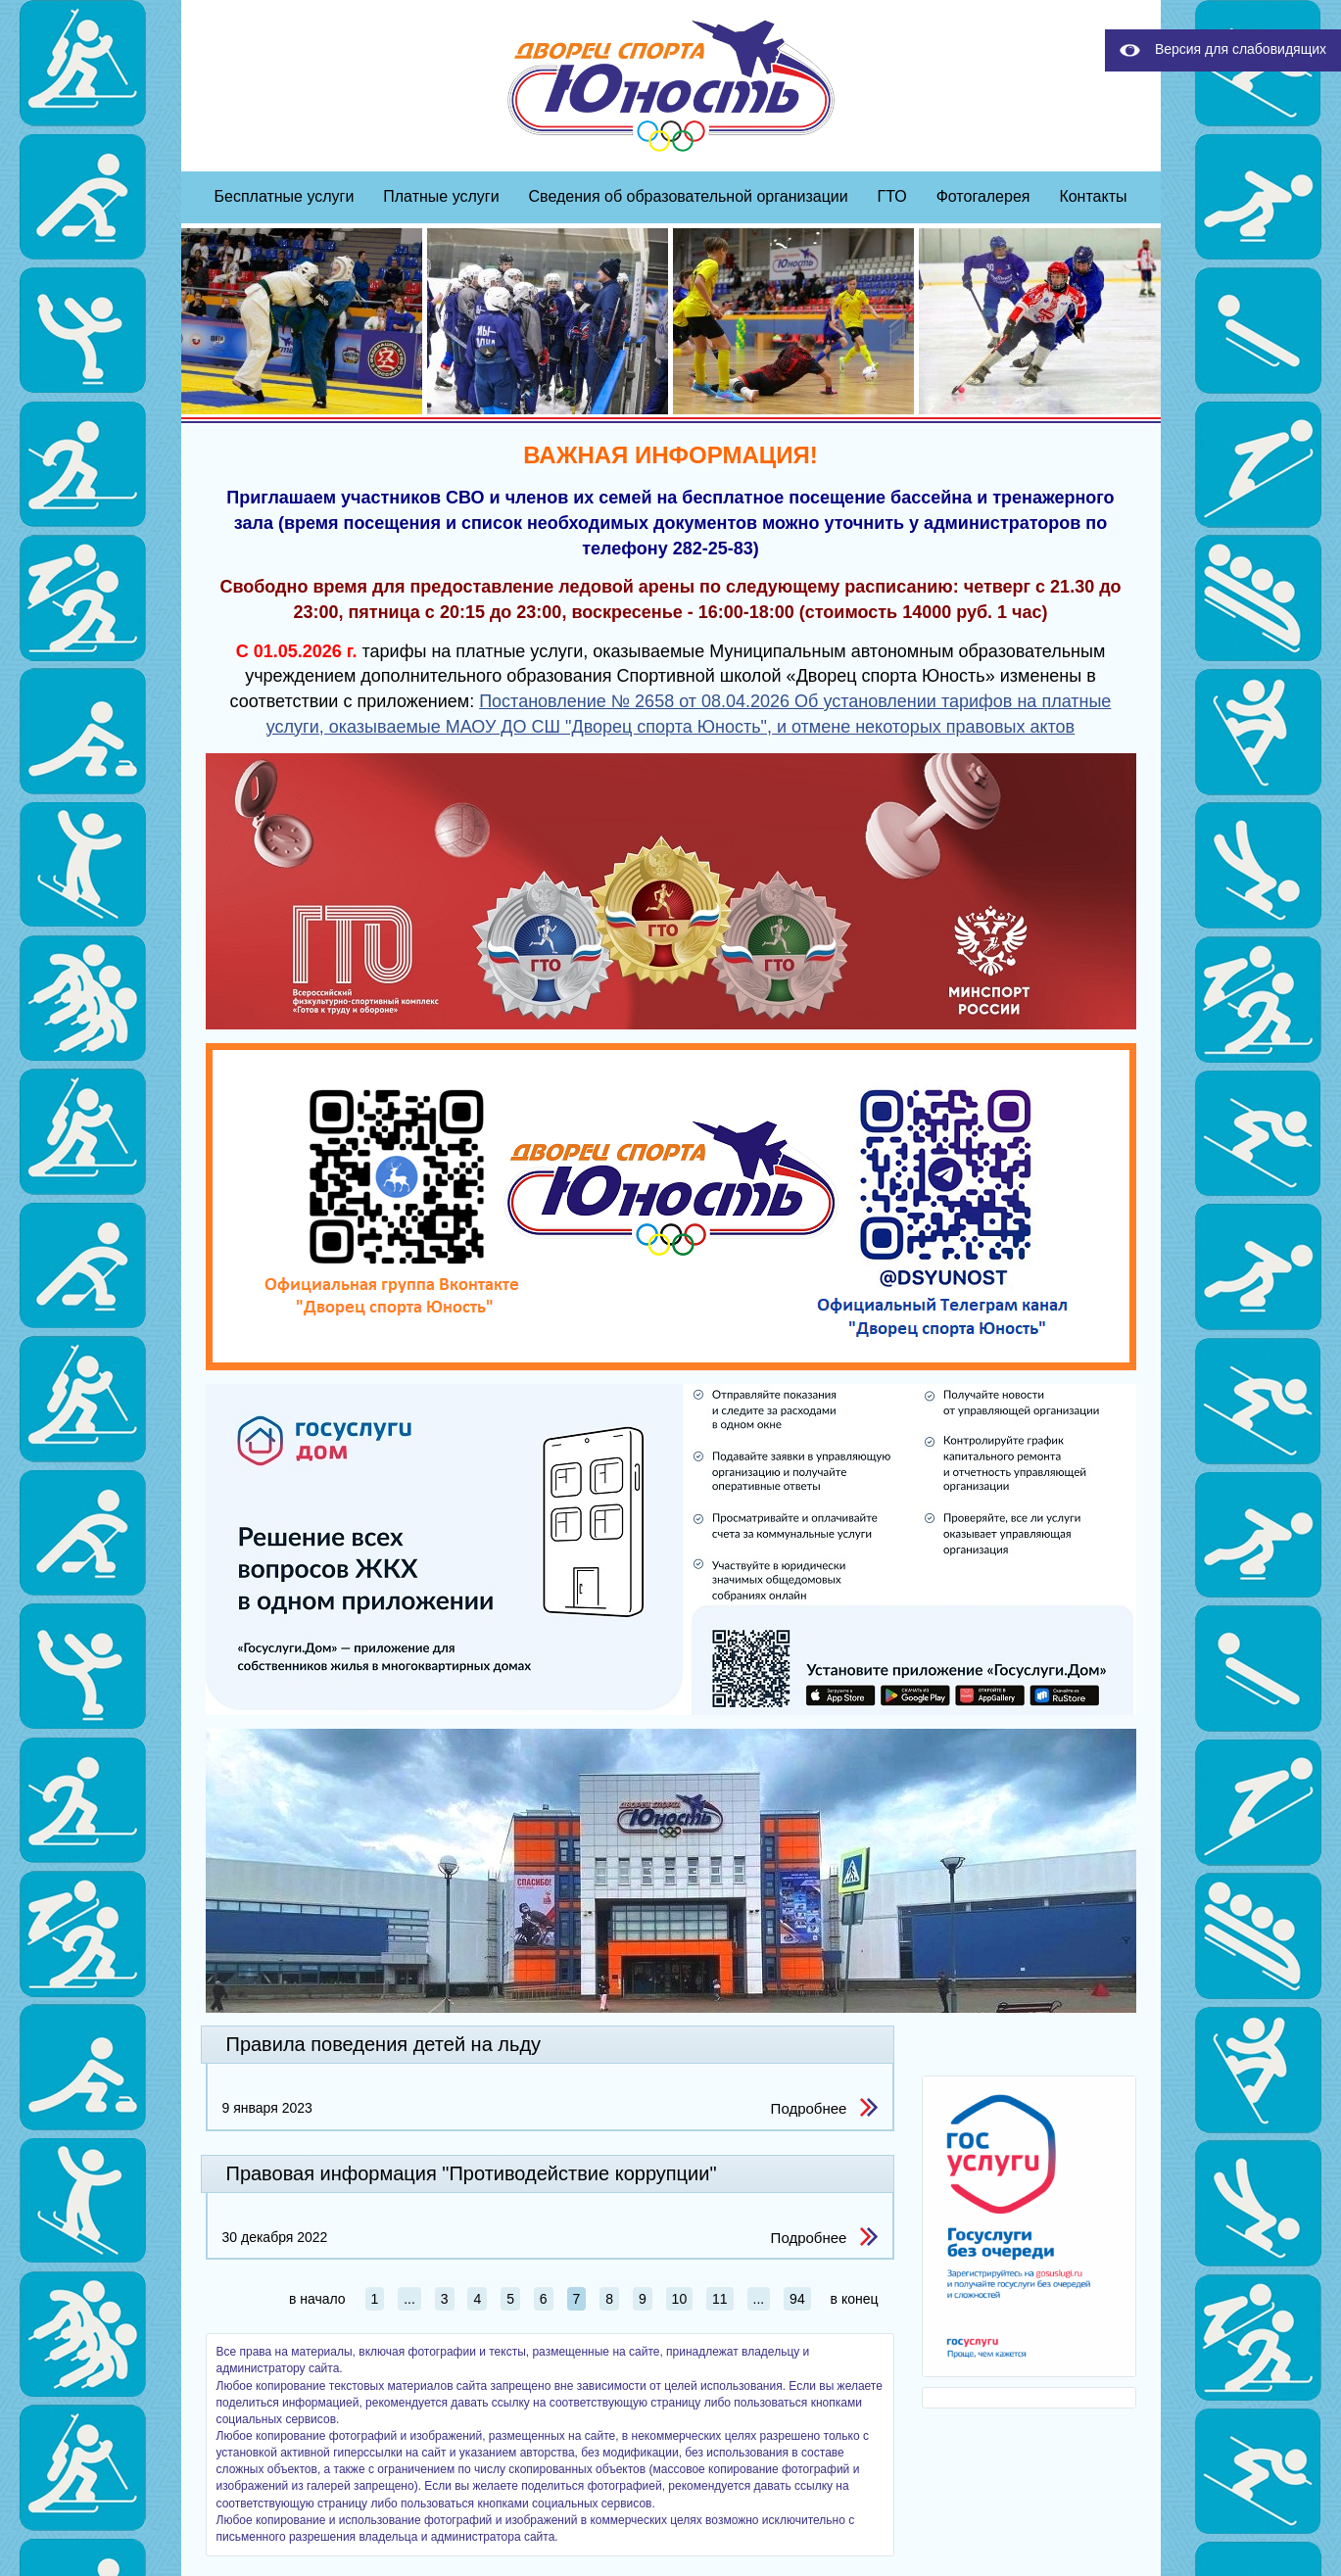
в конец (855, 2299)
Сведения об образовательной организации (688, 196)
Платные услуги (441, 196)
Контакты (1092, 196)
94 (797, 2299)
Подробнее (809, 2108)
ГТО (892, 196)
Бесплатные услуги (285, 196)
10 (680, 2299)
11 (720, 2299)
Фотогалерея (983, 196)
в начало (317, 2299)
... (409, 2299)
